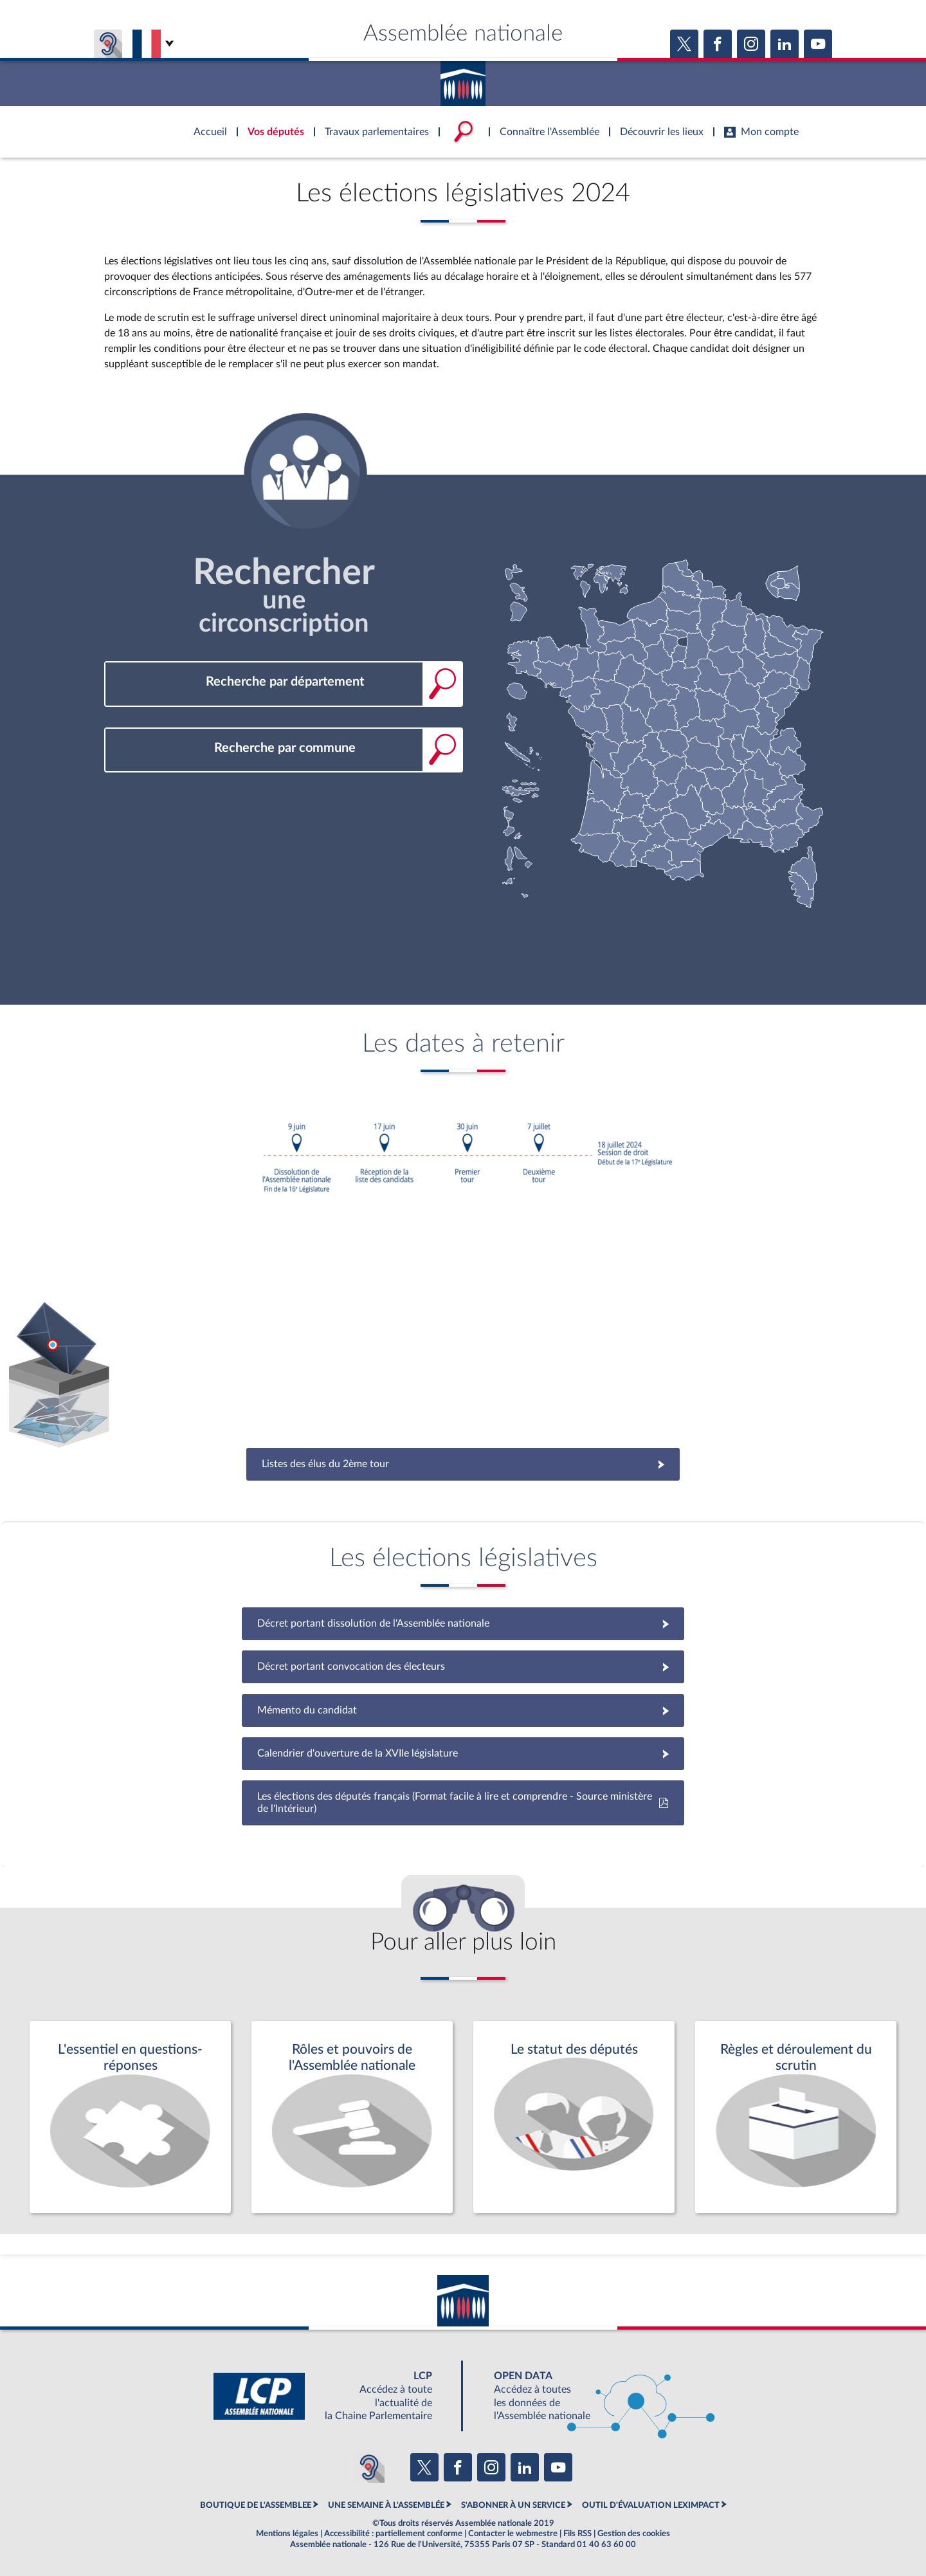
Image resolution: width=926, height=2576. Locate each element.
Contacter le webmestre (513, 2533)
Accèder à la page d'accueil (463, 79)
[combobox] (283, 682)
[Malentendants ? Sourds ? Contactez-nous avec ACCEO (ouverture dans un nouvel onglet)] (369, 2467)
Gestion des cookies (633, 2533)
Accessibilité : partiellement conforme (393, 2533)
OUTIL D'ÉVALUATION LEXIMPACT (651, 2505)
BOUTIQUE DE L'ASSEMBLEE (255, 2505)
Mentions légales (287, 2533)
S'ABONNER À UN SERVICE (513, 2505)
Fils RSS (577, 2533)
